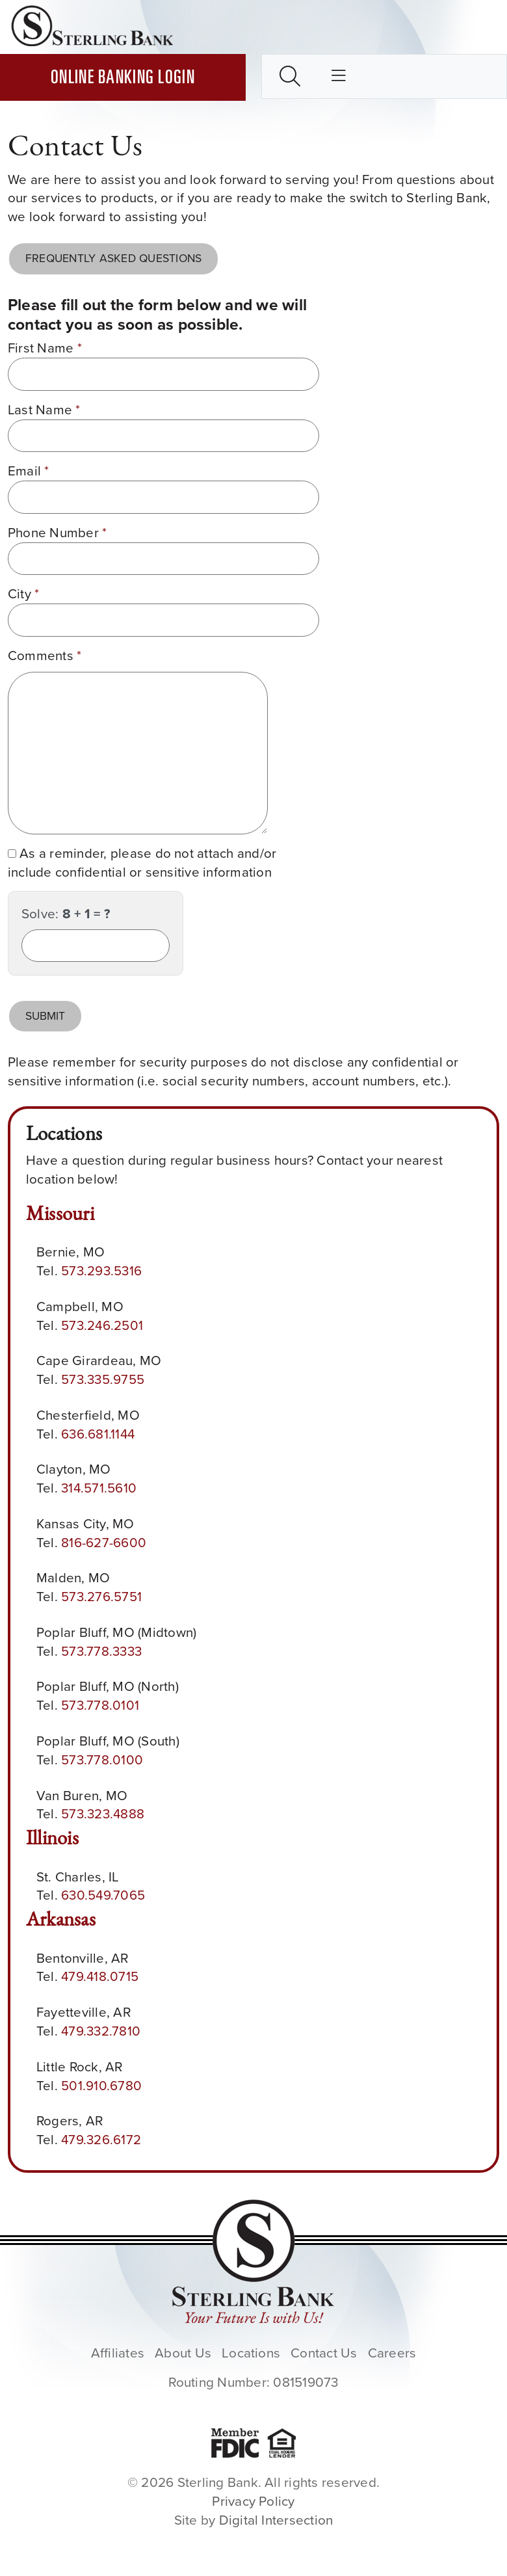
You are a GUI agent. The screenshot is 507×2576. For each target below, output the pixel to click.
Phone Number (57, 533)
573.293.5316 (101, 1271)
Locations (251, 2353)
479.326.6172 (101, 2139)
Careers (392, 2353)
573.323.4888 (102, 1814)
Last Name (44, 410)
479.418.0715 (99, 1976)
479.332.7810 (100, 2031)
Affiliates (117, 2353)
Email (28, 471)
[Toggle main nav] (338, 77)
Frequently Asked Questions (113, 258)
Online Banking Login (123, 79)
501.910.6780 (101, 2085)
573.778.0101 (100, 1705)
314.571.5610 (98, 1488)
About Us (183, 2353)
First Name (45, 348)
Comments (44, 655)
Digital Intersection (276, 2520)
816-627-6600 (103, 1542)
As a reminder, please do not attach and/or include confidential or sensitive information (142, 862)
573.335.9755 (102, 1379)
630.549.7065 (103, 1895)
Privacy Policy (253, 2501)
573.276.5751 (101, 1596)
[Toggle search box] (290, 76)
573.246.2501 (102, 1325)
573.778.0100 (102, 1760)
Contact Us (324, 2353)
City (23, 594)
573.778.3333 (101, 1651)
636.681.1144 (98, 1434)
